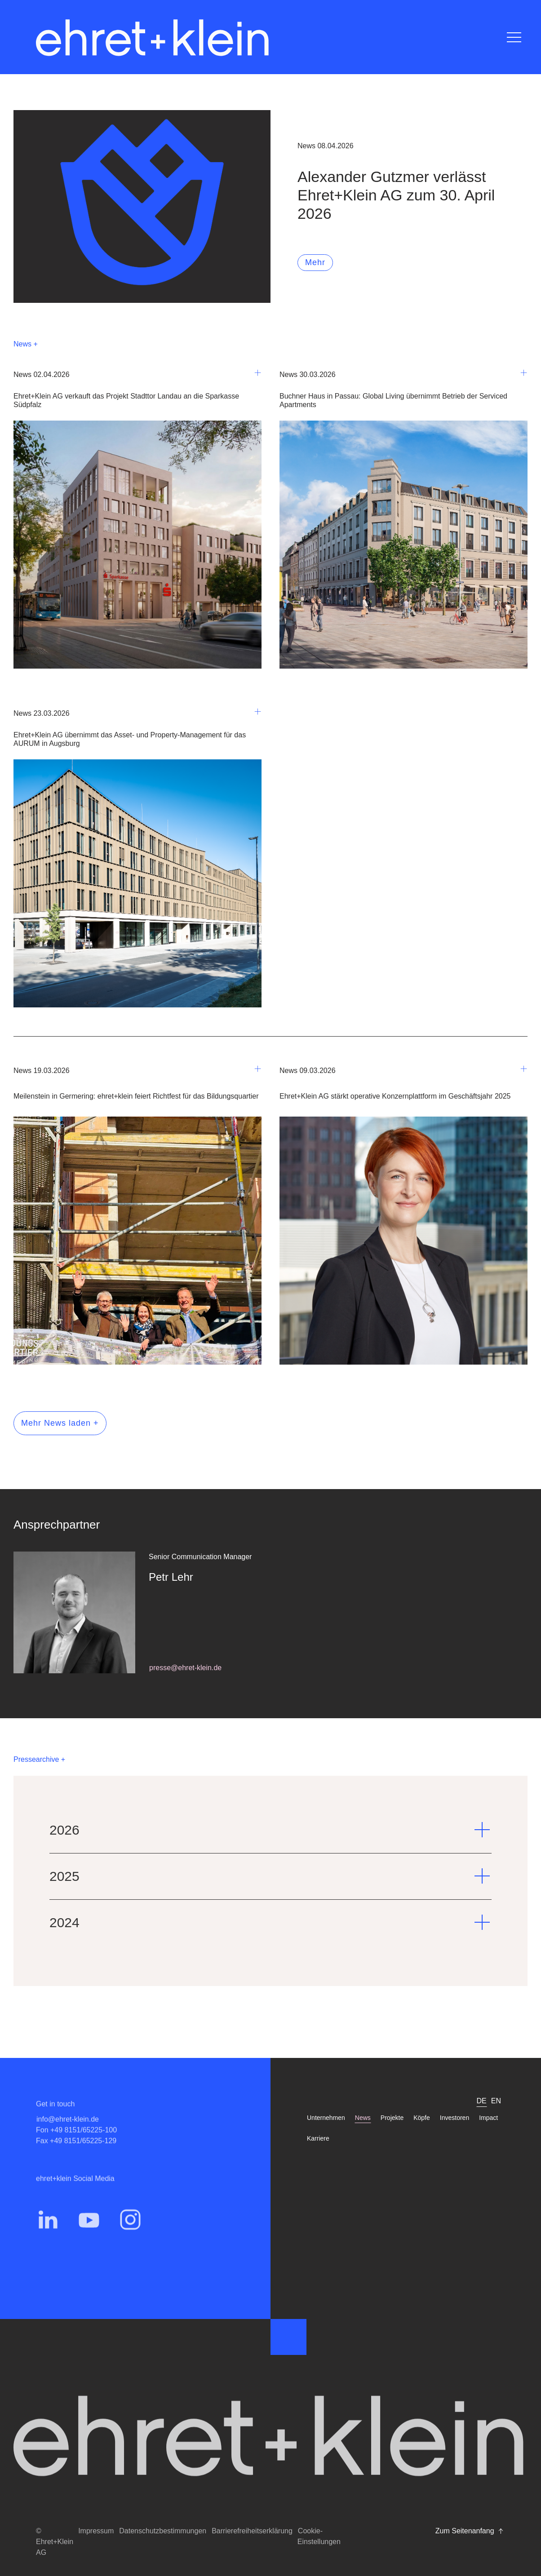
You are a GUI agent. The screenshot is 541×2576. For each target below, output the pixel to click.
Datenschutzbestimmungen (162, 2531)
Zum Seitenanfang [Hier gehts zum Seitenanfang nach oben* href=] (470, 2531)
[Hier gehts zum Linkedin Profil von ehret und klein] (47, 2235)
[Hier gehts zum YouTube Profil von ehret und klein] (89, 2235)
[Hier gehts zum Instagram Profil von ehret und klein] (130, 2235)
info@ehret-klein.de (67, 2135)
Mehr (315, 262)
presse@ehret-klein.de (185, 1668)
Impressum (96, 2531)
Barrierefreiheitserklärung (252, 2531)
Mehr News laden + (60, 1423)
